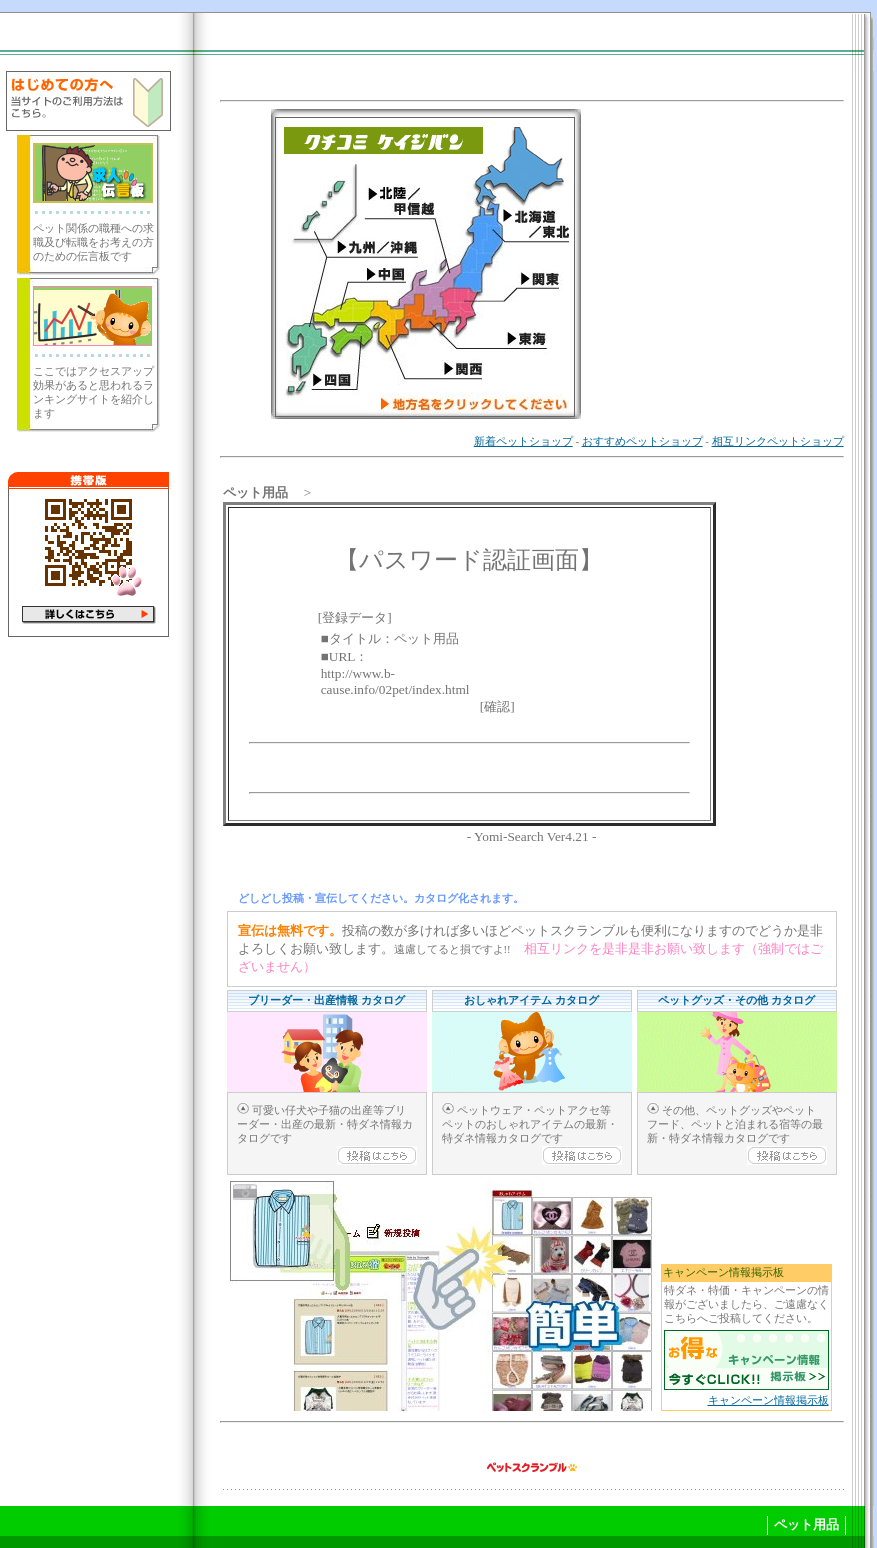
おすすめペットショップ (642, 441)
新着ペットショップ (523, 441)
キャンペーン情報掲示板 (768, 1400)
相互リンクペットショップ (778, 441)
